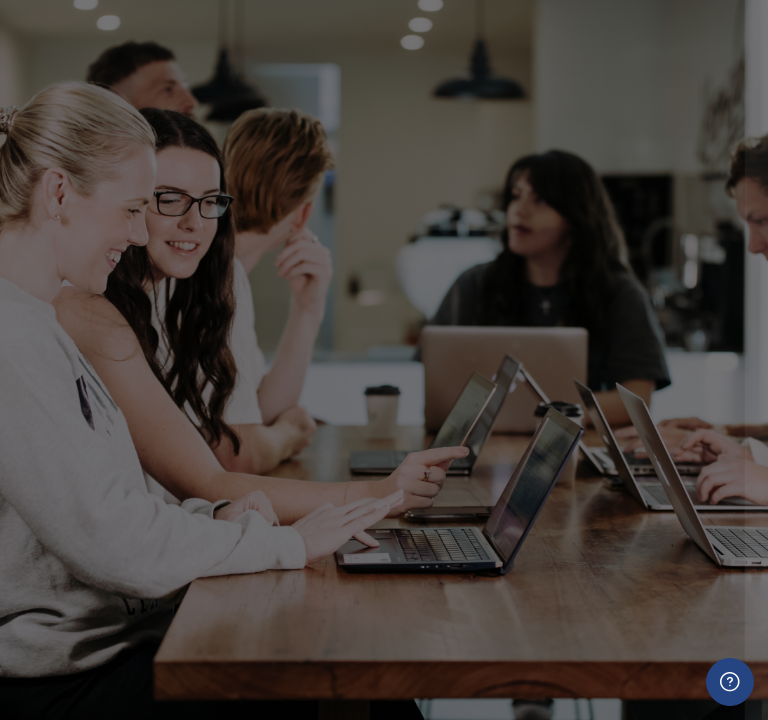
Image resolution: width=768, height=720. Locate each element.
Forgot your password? (666, 450)
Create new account (557, 656)
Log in (557, 506)
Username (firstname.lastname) (491, 261)
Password (412, 358)
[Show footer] (730, 682)
